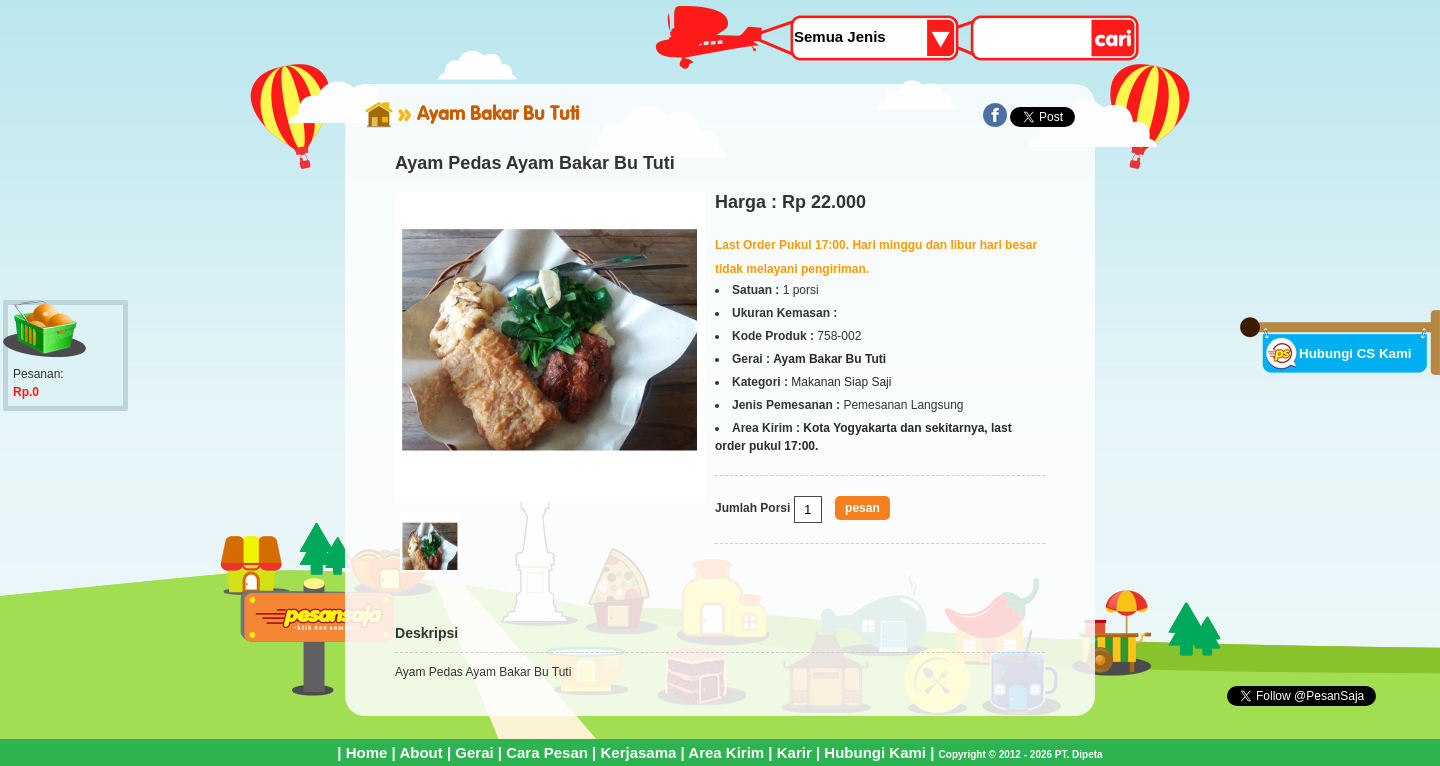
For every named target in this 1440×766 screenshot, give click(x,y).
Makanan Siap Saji (841, 382)
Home (367, 752)
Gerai (474, 752)
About (420, 752)
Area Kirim (726, 752)
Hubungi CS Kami (1355, 353)
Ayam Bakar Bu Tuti (498, 113)
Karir (794, 752)
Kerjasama (638, 752)
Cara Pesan (547, 752)
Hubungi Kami (875, 752)
